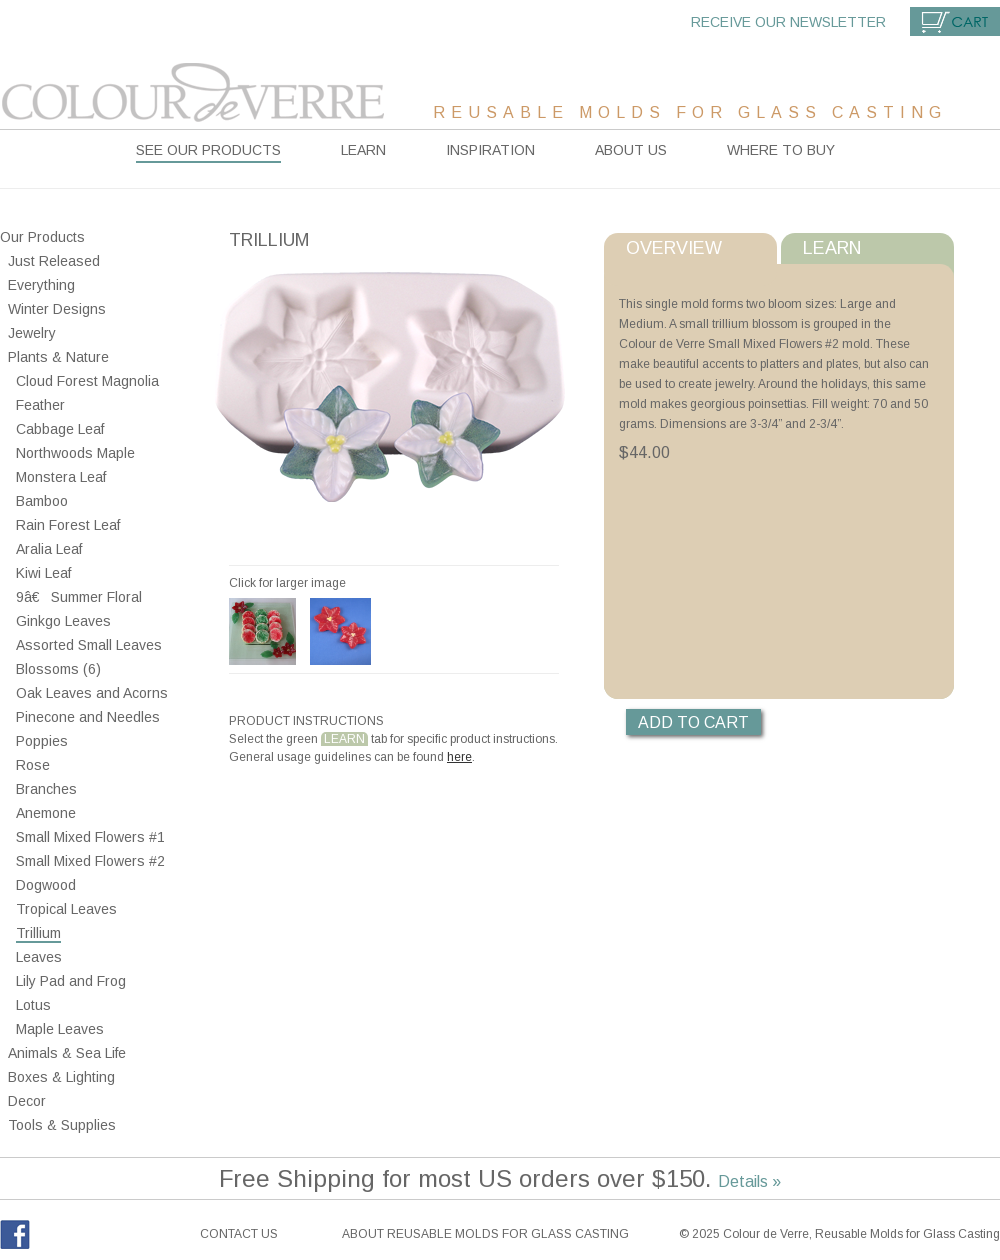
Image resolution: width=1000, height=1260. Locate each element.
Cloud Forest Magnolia (87, 381)
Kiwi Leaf (43, 573)
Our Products (42, 237)
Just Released (54, 261)
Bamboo (42, 501)
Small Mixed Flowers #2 (90, 861)
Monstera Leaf (61, 477)
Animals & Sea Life (67, 1053)
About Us (631, 150)
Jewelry (32, 333)
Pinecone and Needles (88, 717)
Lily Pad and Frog (71, 981)
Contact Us (239, 1234)
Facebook (15, 1234)
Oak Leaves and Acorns (92, 693)
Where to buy (781, 150)
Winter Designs (57, 309)
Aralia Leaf (49, 549)
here (459, 757)
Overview (674, 248)
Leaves (39, 957)
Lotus (33, 1005)
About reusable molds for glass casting (485, 1234)
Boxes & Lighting (61, 1077)
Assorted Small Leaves (89, 645)
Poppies (42, 741)
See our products (208, 150)
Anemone (46, 813)
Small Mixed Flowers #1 (90, 837)
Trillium (38, 933)
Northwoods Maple (75, 453)
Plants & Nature (58, 357)
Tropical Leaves (66, 909)
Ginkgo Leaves (63, 621)
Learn (363, 150)
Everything (41, 285)
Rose (33, 765)
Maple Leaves (60, 1029)
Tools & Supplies (62, 1125)
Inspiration (490, 150)
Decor (27, 1101)
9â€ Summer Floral (79, 597)
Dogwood (46, 885)
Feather (40, 405)
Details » (749, 1181)
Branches (46, 789)
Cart (955, 21)
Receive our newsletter (788, 22)
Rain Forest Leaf (68, 525)
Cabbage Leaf (60, 429)
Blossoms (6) (58, 669)
